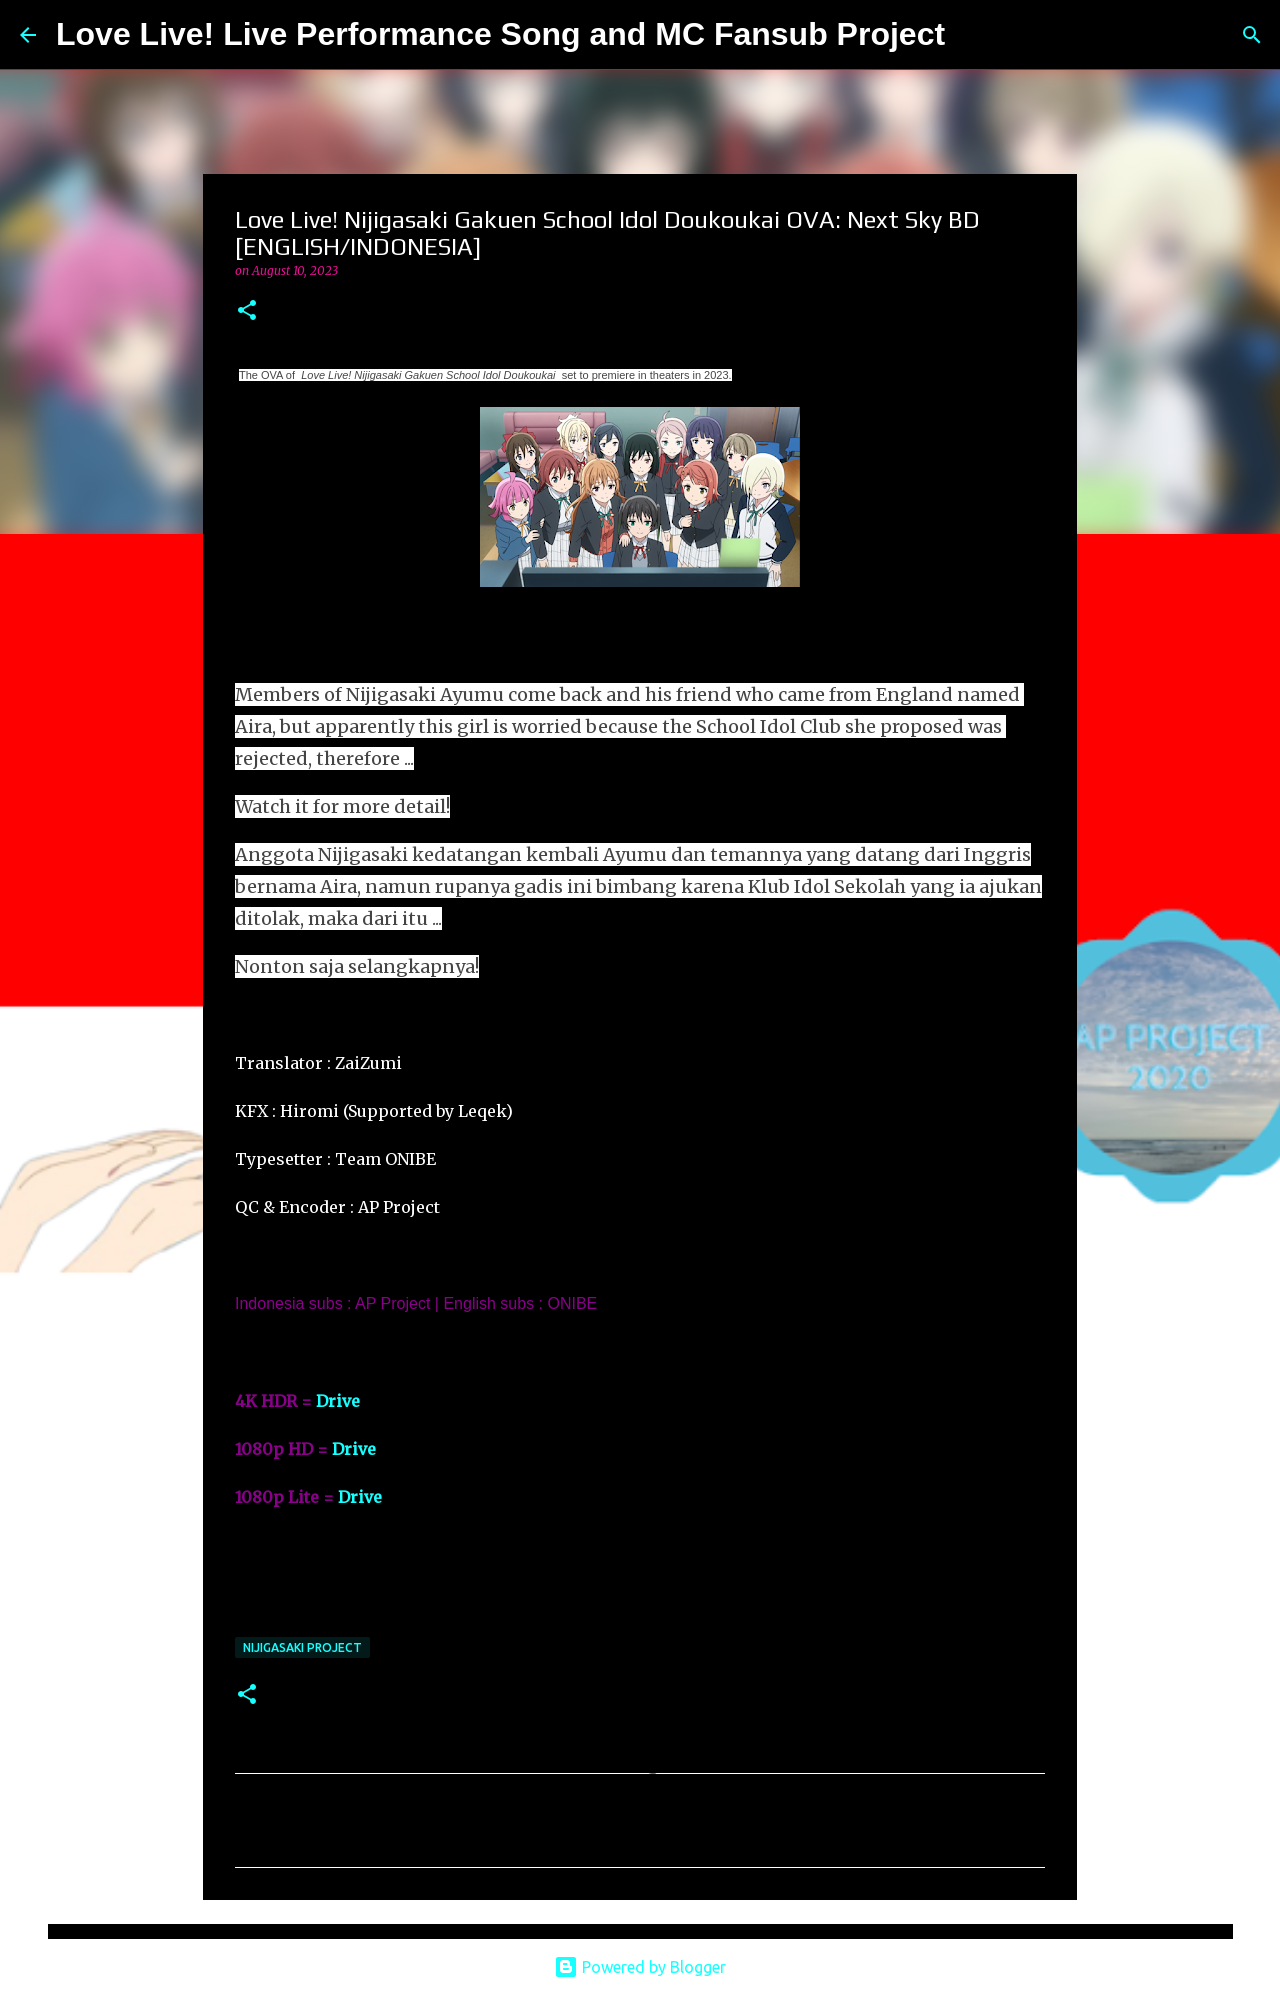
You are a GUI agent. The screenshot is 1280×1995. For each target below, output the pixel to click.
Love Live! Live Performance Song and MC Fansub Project (500, 34)
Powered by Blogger (640, 1967)
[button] (247, 311)
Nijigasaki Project (302, 1647)
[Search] (973, 35)
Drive (338, 1401)
